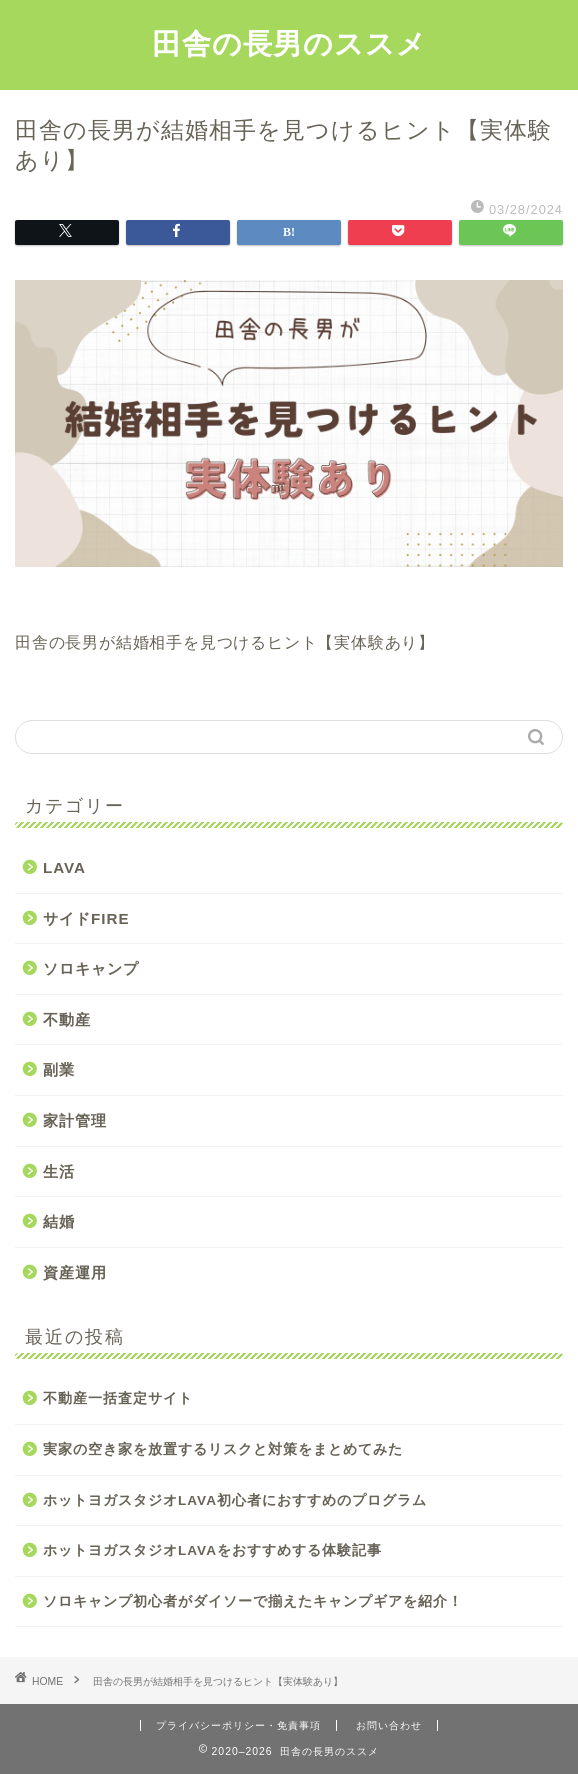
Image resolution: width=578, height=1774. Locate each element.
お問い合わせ (389, 1725)
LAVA (64, 867)
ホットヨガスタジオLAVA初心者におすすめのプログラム (235, 1500)
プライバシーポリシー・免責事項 (238, 1725)
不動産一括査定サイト (118, 1398)
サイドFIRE (86, 918)
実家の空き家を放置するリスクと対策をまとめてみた (223, 1449)
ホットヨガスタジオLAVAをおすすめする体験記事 (212, 1550)
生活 (59, 1171)
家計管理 (75, 1120)
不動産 (67, 1019)
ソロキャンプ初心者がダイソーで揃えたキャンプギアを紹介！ (253, 1601)
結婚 (59, 1221)
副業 (59, 1069)
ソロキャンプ (91, 968)
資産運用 (75, 1272)
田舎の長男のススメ (289, 43)
